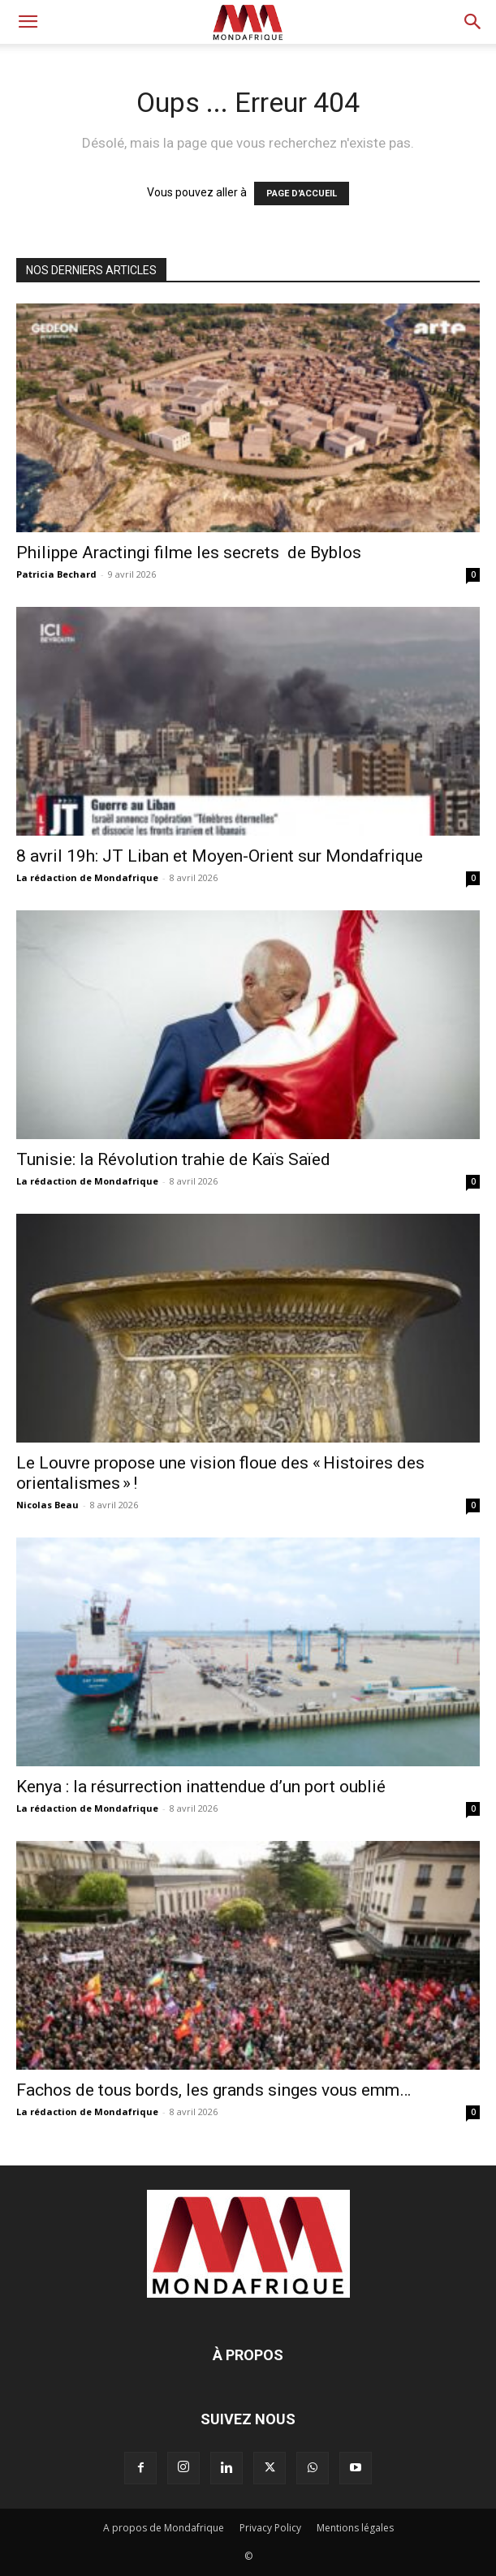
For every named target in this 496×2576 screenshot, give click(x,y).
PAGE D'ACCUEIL (301, 193)
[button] (28, 22)
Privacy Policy (270, 2528)
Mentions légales (355, 2528)
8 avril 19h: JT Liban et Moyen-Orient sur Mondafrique (219, 856)
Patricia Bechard (56, 574)
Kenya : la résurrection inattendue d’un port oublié (201, 1786)
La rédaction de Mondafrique (87, 877)
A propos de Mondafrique (163, 2528)
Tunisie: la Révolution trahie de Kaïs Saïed (173, 1159)
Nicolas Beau (47, 1505)
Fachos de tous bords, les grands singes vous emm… (213, 2090)
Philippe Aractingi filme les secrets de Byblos (188, 552)
